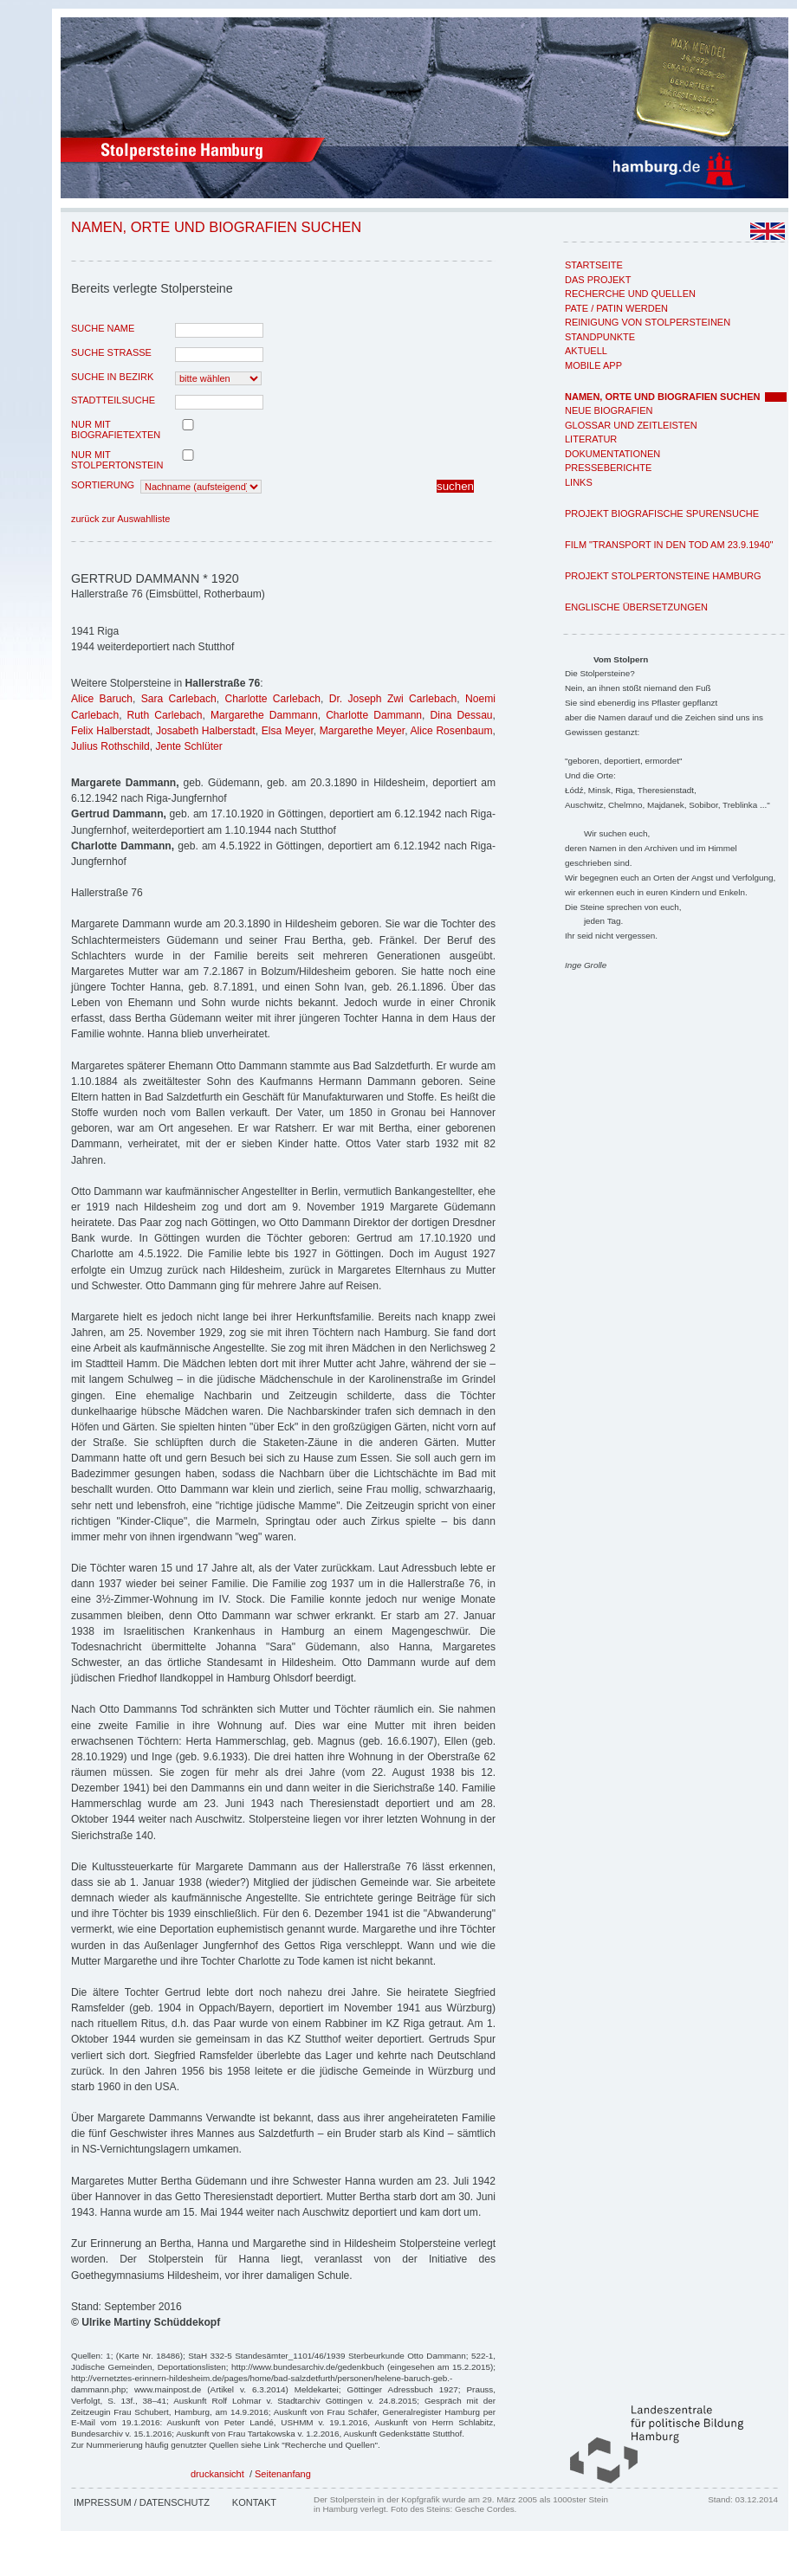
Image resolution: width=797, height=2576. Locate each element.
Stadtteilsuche (113, 400)
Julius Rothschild (110, 746)
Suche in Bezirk (112, 376)
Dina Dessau (462, 715)
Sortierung (102, 485)
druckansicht (217, 2474)
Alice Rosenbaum (452, 731)
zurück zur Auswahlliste (120, 518)
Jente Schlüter (188, 746)
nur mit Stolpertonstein (117, 459)
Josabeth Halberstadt (206, 731)
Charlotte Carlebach (272, 699)
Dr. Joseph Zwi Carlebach (393, 699)
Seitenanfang (283, 2474)
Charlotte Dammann (374, 715)
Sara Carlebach (179, 699)
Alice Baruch (102, 699)
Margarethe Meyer (362, 731)
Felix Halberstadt (110, 731)
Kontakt (254, 2502)
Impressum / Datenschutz (142, 2502)
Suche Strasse (111, 352)
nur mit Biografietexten (115, 429)
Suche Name (102, 328)
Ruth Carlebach (165, 715)
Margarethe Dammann (264, 715)
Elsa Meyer (288, 731)
